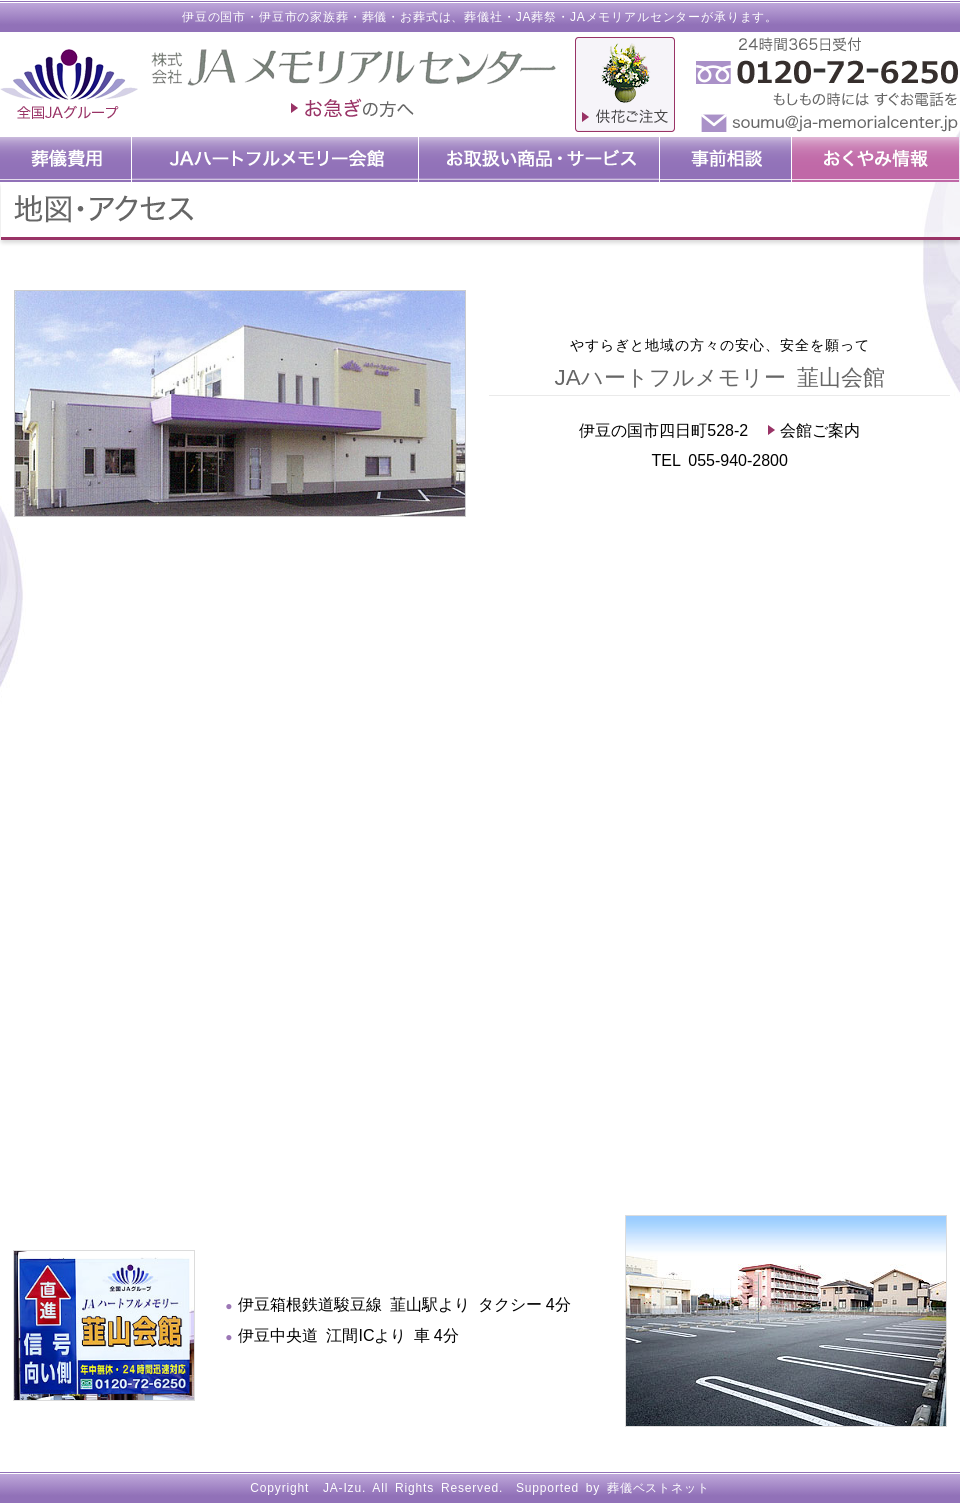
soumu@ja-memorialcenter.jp (825, 123)
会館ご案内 (814, 430)
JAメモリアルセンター (635, 17)
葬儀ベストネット (658, 1488)
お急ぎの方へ (353, 109)
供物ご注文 (625, 84)
